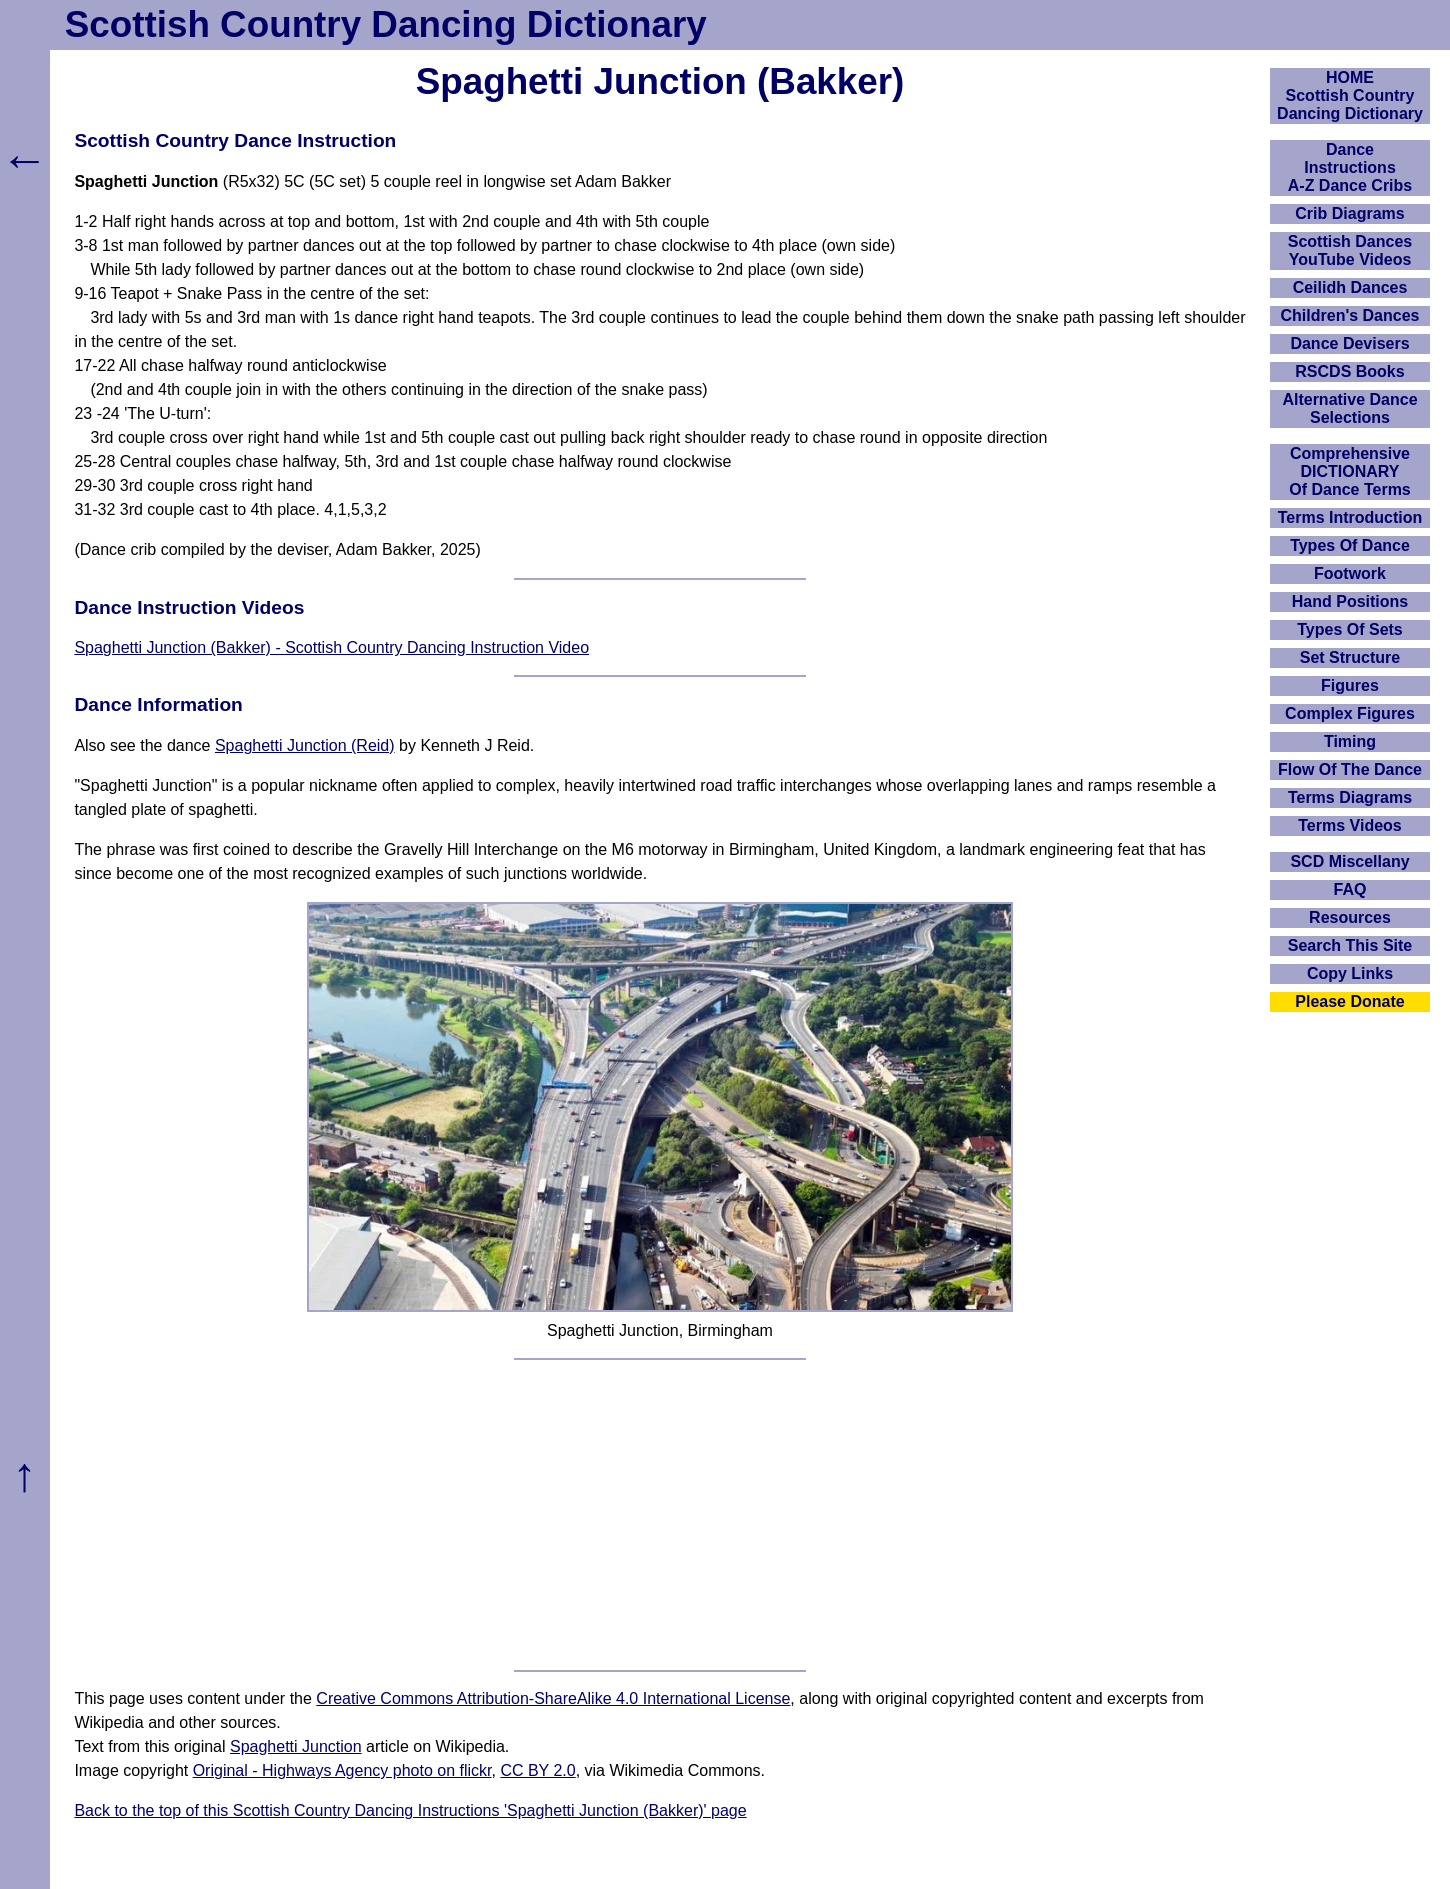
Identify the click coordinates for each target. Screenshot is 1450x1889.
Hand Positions (1350, 601)
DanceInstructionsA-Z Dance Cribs (1350, 167)
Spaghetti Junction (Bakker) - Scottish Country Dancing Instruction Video (331, 647)
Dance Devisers (1349, 343)
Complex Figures (1350, 713)
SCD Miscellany (1349, 861)
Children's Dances (1350, 315)
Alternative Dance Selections (1349, 408)
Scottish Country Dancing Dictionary (386, 24)
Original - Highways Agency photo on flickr (342, 1770)
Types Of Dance (1350, 545)
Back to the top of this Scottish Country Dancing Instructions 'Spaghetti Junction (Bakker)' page (410, 1810)
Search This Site (1350, 945)
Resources (1350, 917)
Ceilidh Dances (1350, 287)
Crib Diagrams (1349, 213)
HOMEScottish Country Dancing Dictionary (1350, 95)
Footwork (1350, 573)
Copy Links (1350, 973)
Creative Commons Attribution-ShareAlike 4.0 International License (553, 1698)
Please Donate (1349, 1001)
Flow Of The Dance (1350, 769)
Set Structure (1350, 657)
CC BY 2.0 (537, 1770)
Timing (1350, 741)
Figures (1350, 685)
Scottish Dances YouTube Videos (1350, 250)
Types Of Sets (1350, 629)
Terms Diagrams (1350, 797)
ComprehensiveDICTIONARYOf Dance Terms (1350, 471)
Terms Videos (1349, 825)
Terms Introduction (1350, 517)
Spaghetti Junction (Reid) (305, 745)
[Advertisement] (660, 1515)
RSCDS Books (1349, 371)
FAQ (1350, 889)
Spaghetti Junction (296, 1746)
